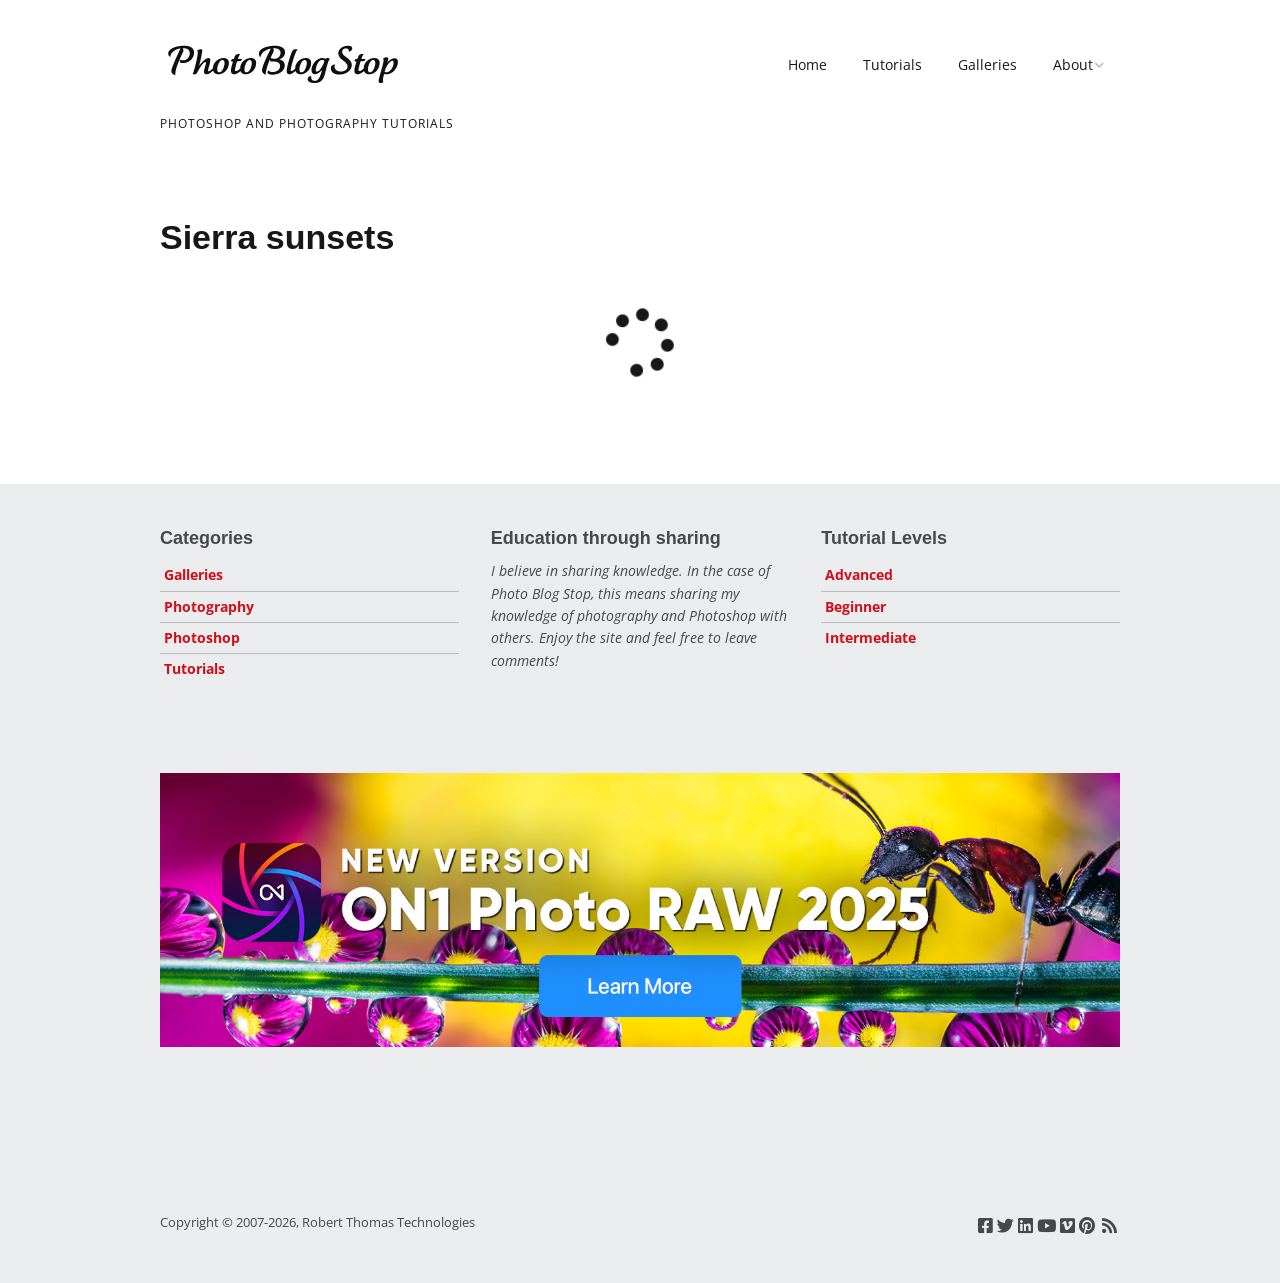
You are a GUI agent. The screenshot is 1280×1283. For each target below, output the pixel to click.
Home (807, 64)
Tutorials (892, 64)
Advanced (859, 574)
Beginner (855, 606)
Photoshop (202, 637)
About (1073, 64)
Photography (209, 606)
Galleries (987, 64)
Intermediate (870, 637)
